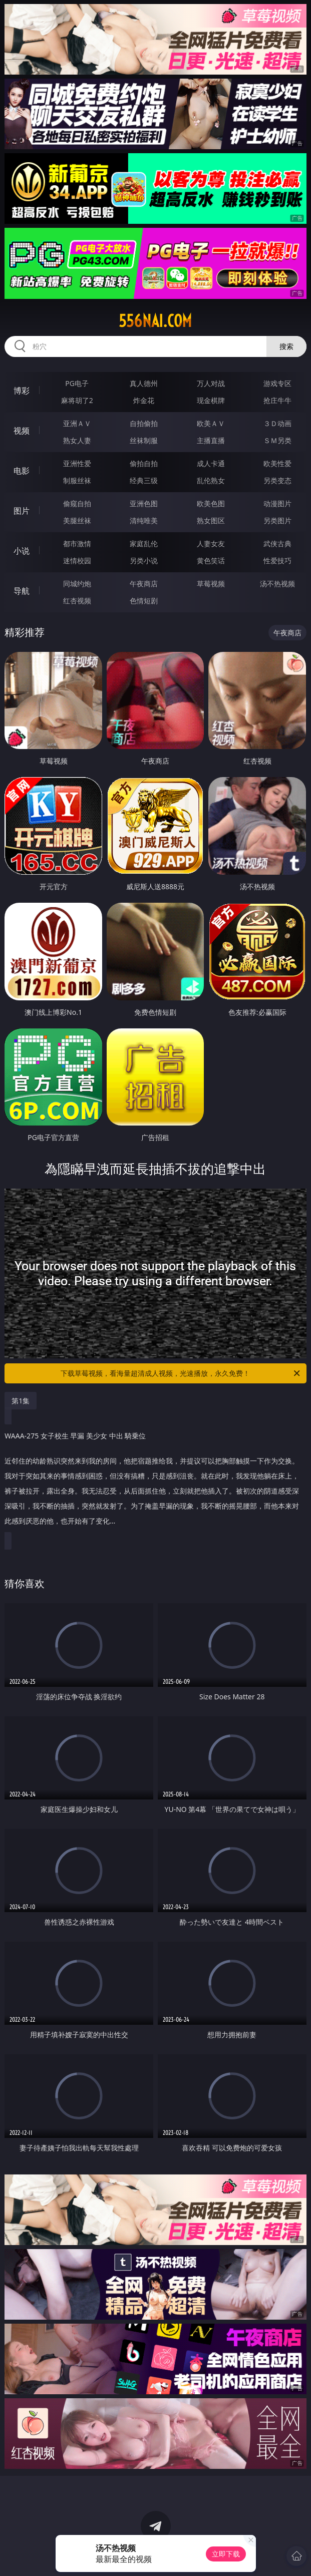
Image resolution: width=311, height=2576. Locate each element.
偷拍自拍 (144, 463)
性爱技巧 (277, 560)
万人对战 (211, 383)
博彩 (22, 390)
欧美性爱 (277, 463)
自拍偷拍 (144, 423)
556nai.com (155, 321)
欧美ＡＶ (211, 423)
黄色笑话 (211, 560)
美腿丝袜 (77, 520)
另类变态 (277, 480)
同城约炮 (77, 583)
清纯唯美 (144, 520)
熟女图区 (211, 520)
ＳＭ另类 (277, 440)
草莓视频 (211, 583)
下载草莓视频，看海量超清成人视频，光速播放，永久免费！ (181, 1373)
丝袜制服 (144, 440)
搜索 (286, 346)
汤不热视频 (277, 583)
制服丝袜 (77, 480)
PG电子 (77, 383)
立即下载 (226, 2553)
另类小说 (144, 560)
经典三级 (144, 480)
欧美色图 (211, 503)
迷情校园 (77, 560)
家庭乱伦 (144, 543)
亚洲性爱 (77, 463)
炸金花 (143, 400)
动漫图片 (277, 503)
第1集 (21, 1400)
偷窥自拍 (77, 503)
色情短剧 (144, 600)
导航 (22, 590)
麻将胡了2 (77, 400)
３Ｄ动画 (277, 423)
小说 (22, 550)
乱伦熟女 (211, 480)
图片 (22, 510)
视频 (22, 430)
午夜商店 (144, 583)
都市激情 (77, 543)
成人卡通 (211, 463)
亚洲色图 (144, 503)
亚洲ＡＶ (77, 423)
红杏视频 (77, 600)
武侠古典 (277, 543)
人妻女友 (211, 543)
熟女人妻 (77, 440)
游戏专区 (277, 383)
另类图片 (277, 520)
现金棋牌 (211, 400)
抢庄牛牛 (277, 400)
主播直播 (211, 440)
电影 (22, 470)
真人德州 (144, 383)
